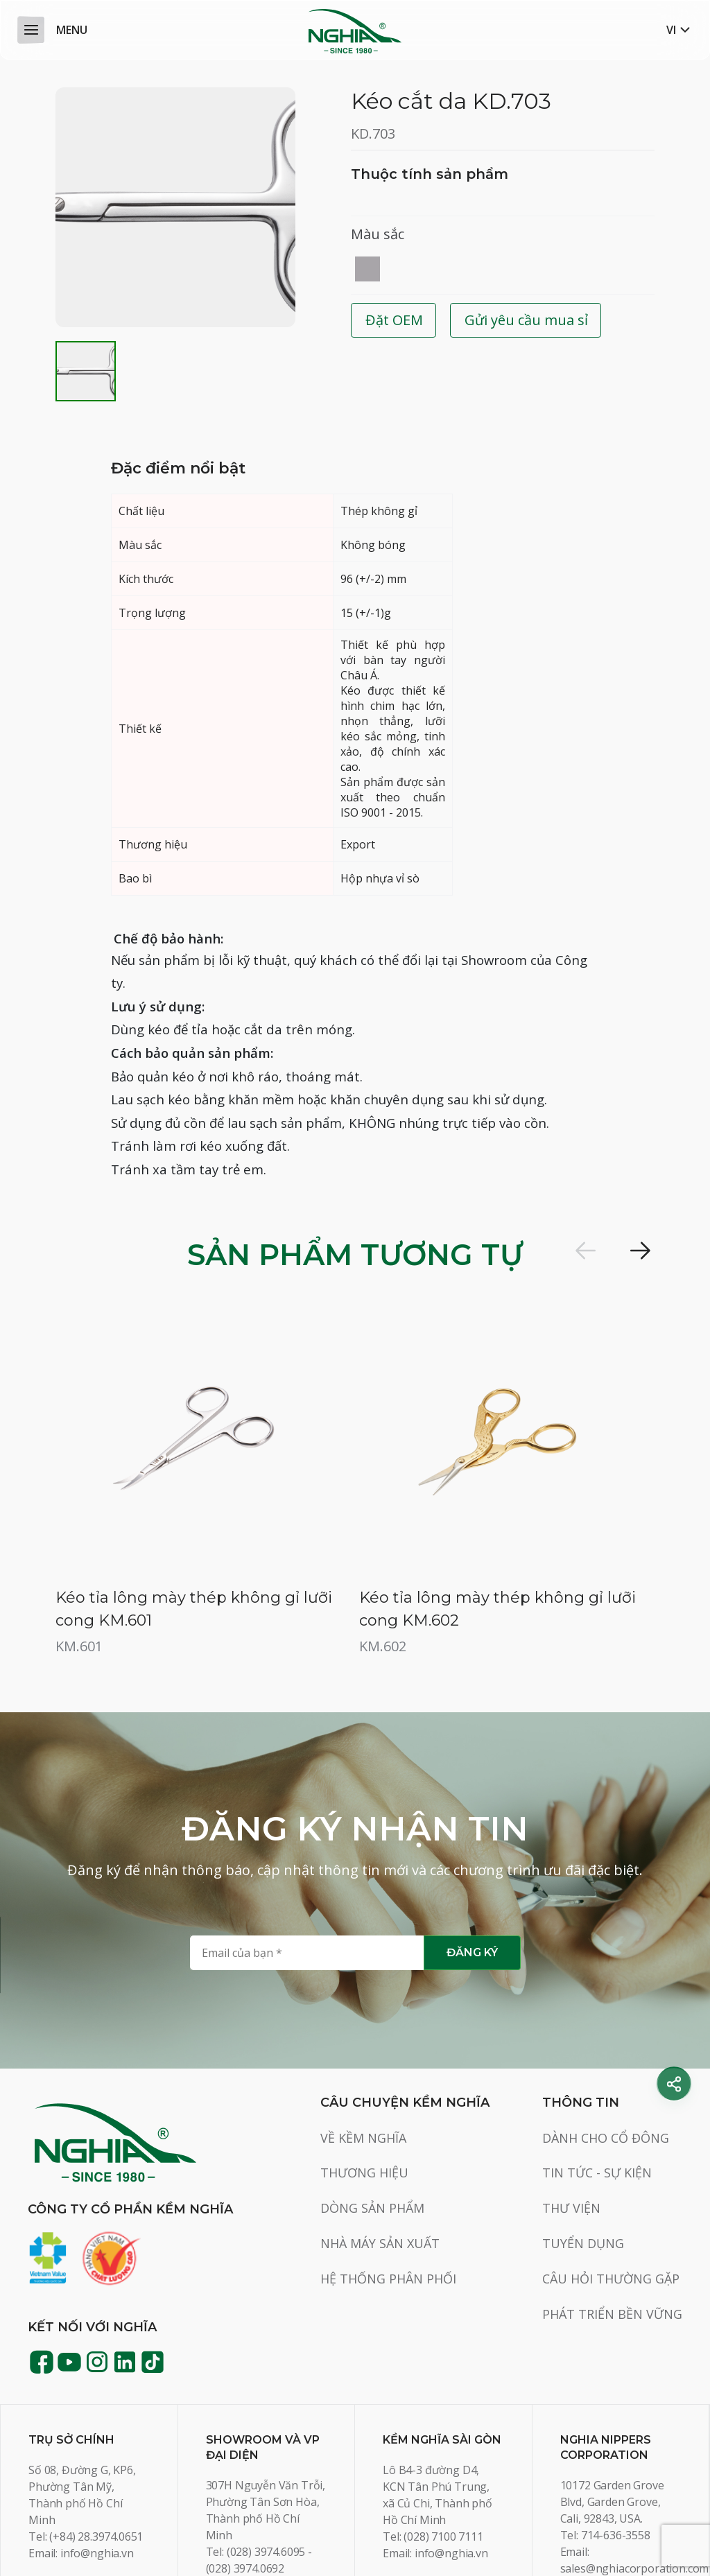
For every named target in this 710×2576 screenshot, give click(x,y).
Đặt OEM (394, 320)
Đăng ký (472, 1851)
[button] (585, 1250)
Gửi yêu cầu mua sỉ (526, 320)
